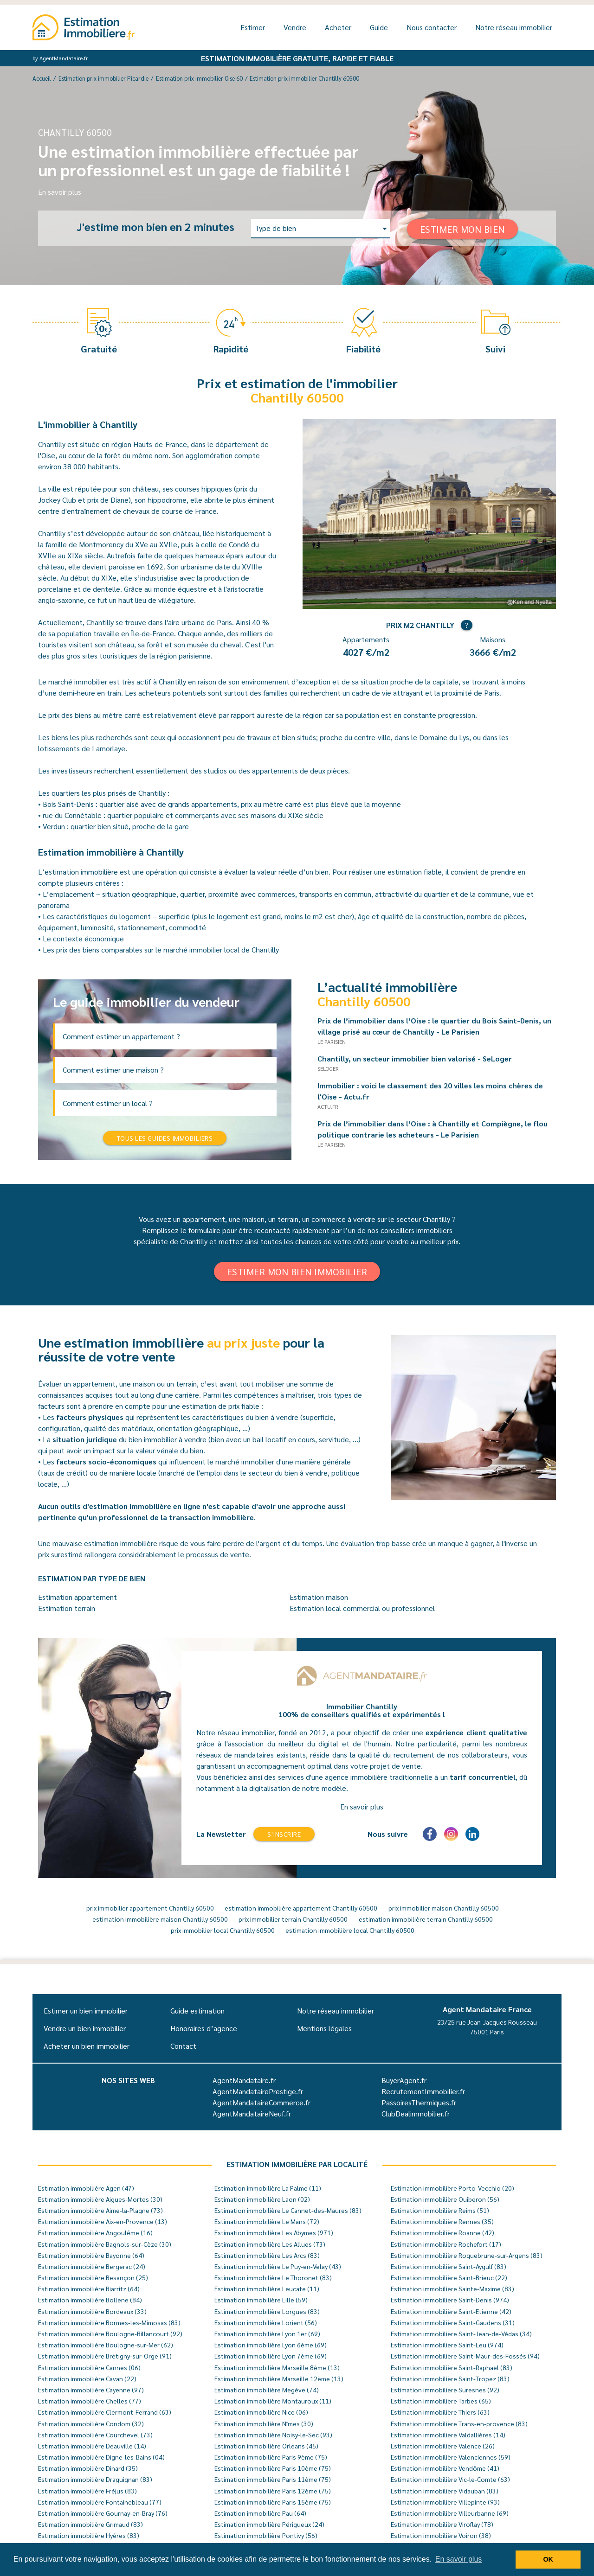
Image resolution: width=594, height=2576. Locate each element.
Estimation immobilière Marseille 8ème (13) (277, 2367)
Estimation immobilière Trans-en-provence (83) (459, 2423)
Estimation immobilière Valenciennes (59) (450, 2457)
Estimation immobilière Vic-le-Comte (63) (450, 2479)
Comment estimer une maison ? (113, 1069)
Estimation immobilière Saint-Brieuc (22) (449, 2277)
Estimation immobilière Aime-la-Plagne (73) (100, 2210)
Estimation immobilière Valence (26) (443, 2446)
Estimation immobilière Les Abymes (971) (273, 2232)
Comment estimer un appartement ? (121, 1036)
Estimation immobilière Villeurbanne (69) (450, 2513)
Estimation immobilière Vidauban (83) (444, 2491)
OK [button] (548, 2559)
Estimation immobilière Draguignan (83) (95, 2479)
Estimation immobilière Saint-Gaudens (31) (453, 2322)
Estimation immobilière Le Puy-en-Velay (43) (277, 2266)
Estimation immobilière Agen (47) (86, 2188)
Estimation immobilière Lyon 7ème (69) (270, 2356)
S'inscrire (284, 1834)
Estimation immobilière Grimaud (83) (90, 2524)
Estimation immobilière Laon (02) (262, 2199)
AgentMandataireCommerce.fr (261, 2102)
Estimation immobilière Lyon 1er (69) (267, 2333)
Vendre (295, 27)
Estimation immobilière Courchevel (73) (95, 2434)
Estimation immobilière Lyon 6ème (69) (270, 2344)
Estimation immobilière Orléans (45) (266, 2446)
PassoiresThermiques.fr (418, 2102)
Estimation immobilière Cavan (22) (87, 2378)
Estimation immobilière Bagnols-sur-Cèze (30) (104, 2244)
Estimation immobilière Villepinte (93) (445, 2502)
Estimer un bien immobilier (86, 2010)
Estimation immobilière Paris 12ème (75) (272, 2491)
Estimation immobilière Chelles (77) (89, 2401)
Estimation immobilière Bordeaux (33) (92, 2311)
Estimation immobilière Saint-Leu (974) (447, 2344)
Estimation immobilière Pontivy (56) (265, 2535)
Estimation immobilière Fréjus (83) (87, 2491)
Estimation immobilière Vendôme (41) (445, 2468)
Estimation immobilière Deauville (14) (92, 2446)
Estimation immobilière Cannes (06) (89, 2367)
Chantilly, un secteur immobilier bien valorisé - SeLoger (418, 1058)
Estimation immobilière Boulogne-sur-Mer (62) (105, 2344)
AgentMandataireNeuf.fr (252, 2113)
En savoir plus (59, 192)
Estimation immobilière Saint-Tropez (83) (450, 2378)
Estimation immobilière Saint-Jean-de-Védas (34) (461, 2333)
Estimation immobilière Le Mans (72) (266, 2221)
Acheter (338, 27)
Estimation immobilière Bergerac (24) (91, 2266)
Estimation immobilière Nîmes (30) (263, 2423)
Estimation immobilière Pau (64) (260, 2513)
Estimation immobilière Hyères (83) (88, 2535)
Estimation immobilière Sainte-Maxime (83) (452, 2288)
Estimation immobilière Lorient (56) (265, 2322)
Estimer (252, 27)
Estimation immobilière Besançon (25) (93, 2277)
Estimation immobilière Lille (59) (261, 2299)
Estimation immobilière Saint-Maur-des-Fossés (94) (465, 2356)
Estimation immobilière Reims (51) (440, 2210)
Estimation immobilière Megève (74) (266, 2389)
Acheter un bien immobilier (86, 2046)
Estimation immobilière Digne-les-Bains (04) (101, 2457)
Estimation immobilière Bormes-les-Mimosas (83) (109, 2322)
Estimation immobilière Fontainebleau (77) (99, 2502)
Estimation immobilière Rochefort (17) (446, 2244)
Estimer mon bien (462, 229)
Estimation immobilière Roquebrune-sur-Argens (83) (466, 2255)
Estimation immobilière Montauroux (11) (272, 2401)
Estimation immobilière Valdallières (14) (448, 2434)
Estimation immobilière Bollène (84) (90, 2299)
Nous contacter (432, 27)
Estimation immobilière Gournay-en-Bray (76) (103, 2513)
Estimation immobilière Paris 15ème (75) (272, 2502)
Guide (379, 27)
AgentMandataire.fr (244, 2080)
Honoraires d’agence (203, 2028)
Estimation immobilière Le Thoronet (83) (273, 2277)
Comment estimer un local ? (108, 1103)
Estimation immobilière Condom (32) (91, 2423)
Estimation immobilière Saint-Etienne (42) (451, 2311)
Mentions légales (324, 2028)
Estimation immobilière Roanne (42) (442, 2232)
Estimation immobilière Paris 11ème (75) (272, 2479)
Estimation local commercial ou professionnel (362, 1608)
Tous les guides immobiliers (165, 1138)
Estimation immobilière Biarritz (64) (89, 2288)
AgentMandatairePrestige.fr (258, 2091)
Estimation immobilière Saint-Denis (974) (450, 2299)
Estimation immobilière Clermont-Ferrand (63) (104, 2412)
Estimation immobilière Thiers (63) (440, 2412)
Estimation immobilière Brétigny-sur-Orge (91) (105, 2356)
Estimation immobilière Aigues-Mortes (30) (100, 2199)
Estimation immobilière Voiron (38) (441, 2535)
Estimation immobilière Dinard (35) (88, 2468)
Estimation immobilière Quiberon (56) (445, 2199)
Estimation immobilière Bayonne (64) (91, 2255)
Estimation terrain (66, 1608)
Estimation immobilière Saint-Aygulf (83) (448, 2266)
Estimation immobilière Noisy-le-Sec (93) (273, 2434)
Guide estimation (197, 2010)
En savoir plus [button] (458, 2559)
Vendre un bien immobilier (85, 2028)
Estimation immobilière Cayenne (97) (91, 2389)
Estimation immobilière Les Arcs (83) (267, 2255)
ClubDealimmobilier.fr (415, 2113)
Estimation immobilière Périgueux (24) (269, 2524)
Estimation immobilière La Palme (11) (267, 2188)
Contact (183, 2046)
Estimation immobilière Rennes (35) (442, 2221)
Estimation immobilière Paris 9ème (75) (270, 2457)
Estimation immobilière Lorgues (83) (267, 2311)
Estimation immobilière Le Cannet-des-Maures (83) (288, 2210)
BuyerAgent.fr (403, 2080)
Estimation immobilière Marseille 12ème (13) (278, 2378)
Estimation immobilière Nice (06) (261, 2412)
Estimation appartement (77, 1597)
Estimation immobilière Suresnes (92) (445, 2389)
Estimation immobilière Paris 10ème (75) (272, 2468)
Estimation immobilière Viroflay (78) (442, 2524)
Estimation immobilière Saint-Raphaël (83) (451, 2367)
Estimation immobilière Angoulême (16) (95, 2232)
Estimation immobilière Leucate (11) (266, 2288)
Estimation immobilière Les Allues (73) (269, 2244)
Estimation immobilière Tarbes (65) (441, 2401)
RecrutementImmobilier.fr (423, 2091)
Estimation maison (319, 1597)
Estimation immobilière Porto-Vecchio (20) (452, 2188)
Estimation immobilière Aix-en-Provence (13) (102, 2221)
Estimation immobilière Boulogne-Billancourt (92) (110, 2333)
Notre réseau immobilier (513, 27)
